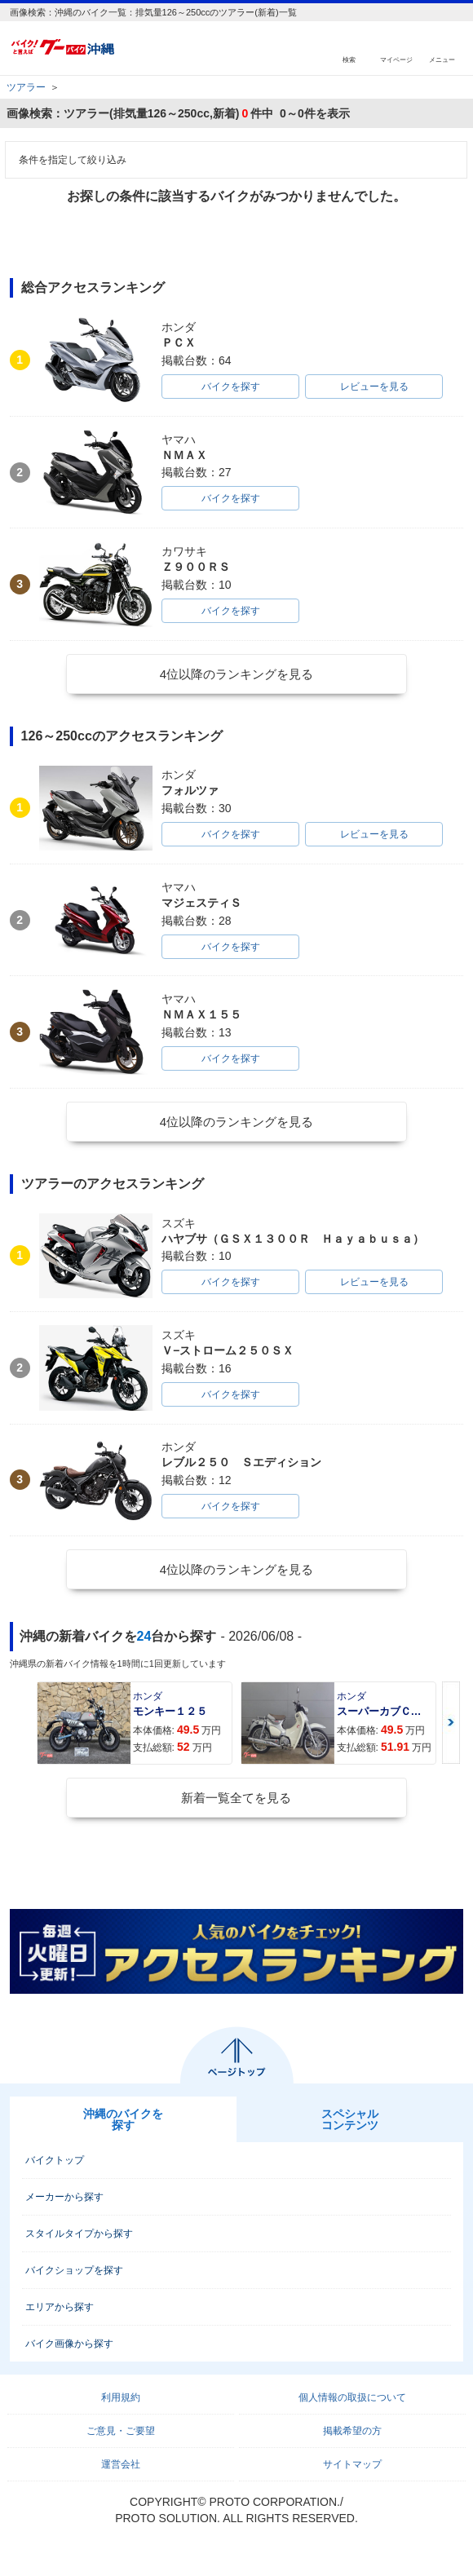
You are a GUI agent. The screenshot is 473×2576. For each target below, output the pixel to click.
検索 (349, 59)
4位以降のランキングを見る (236, 674)
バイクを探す (230, 386)
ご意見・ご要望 (120, 2431)
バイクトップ (54, 2160)
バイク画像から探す (69, 2343)
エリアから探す (59, 2307)
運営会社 (120, 2464)
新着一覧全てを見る (236, 1798)
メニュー (442, 59)
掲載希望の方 (352, 2431)
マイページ (396, 59)
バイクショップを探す (74, 2270)
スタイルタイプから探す (79, 2233)
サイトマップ (352, 2464)
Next (451, 1722)
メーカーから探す (64, 2197)
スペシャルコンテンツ (349, 2119)
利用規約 (120, 2397)
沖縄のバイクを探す (123, 2119)
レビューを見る (374, 386)
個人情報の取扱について (352, 2397)
